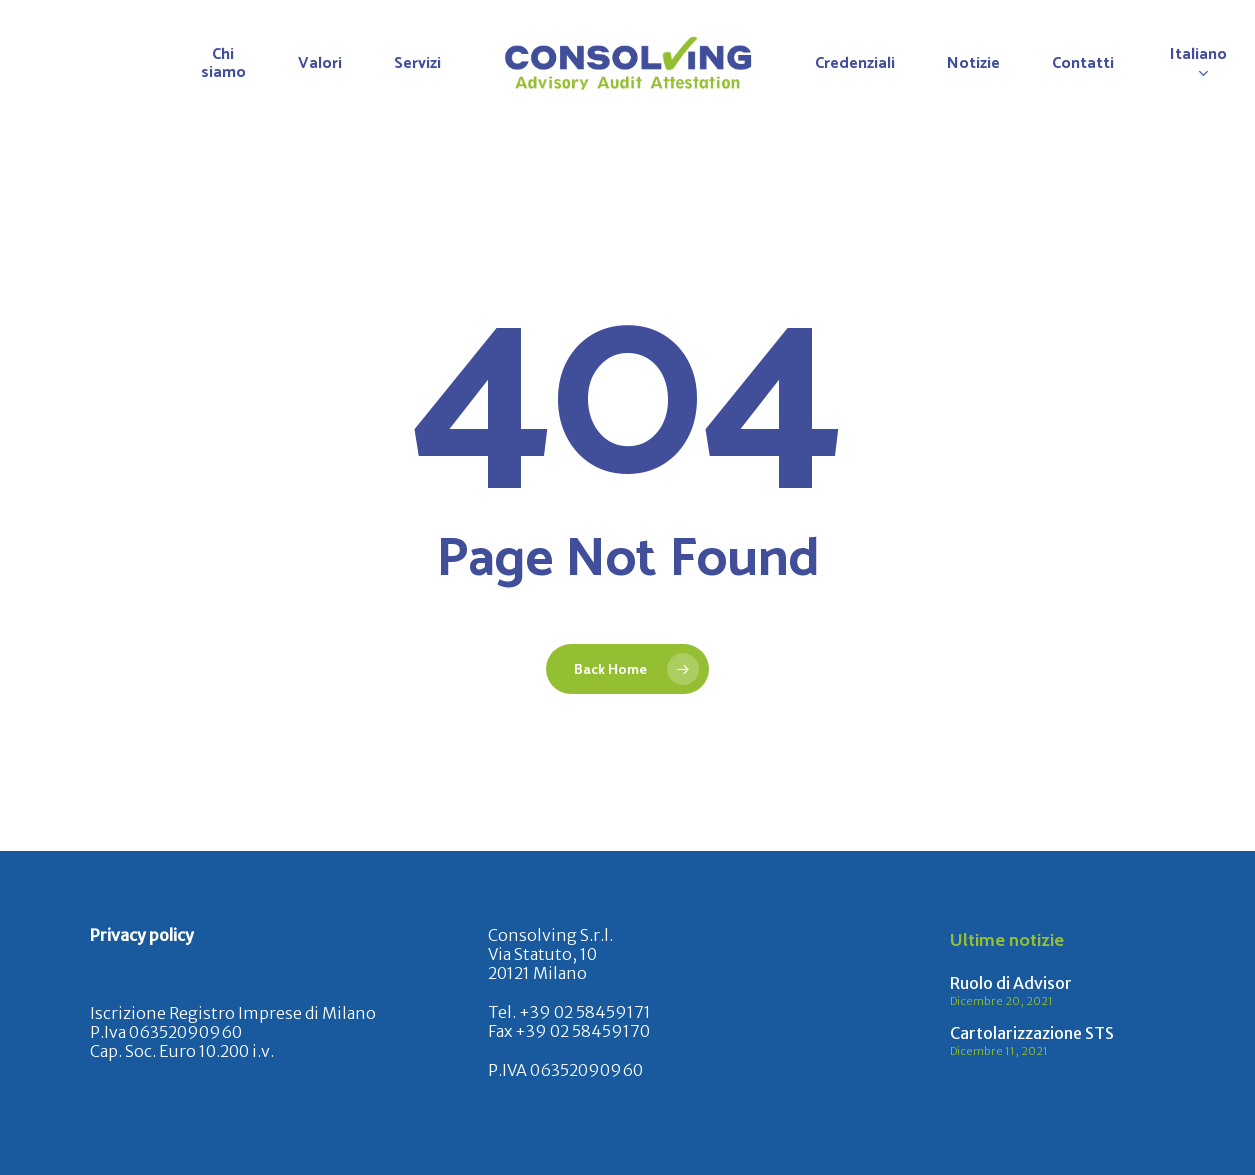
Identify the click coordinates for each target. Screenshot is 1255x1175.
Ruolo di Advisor (1011, 983)
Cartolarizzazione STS (1032, 1033)
